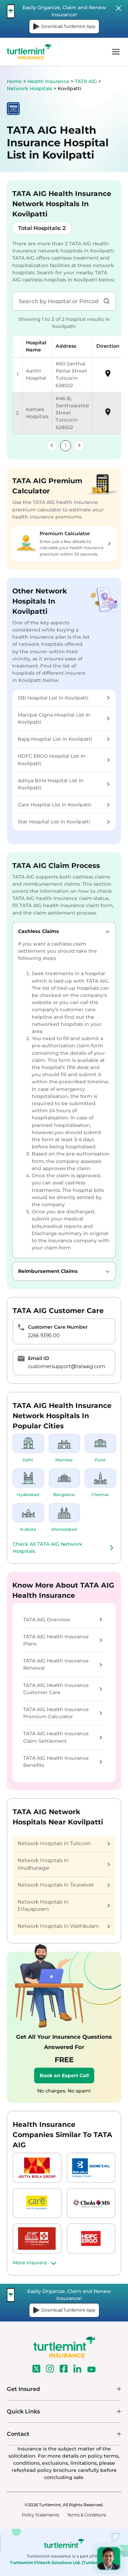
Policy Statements (40, 2514)
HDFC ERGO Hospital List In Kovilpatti (64, 759)
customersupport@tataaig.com (66, 1366)
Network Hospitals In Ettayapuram (63, 1905)
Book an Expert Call (64, 2075)
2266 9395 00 (44, 1335)
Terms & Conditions (86, 2514)
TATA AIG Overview (62, 1620)
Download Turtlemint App (64, 26)
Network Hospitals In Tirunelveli (63, 1885)
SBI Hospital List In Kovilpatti (64, 698)
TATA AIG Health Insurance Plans (62, 1640)
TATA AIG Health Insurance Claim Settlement (62, 1737)
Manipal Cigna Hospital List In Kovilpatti (64, 718)
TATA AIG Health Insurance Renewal (62, 1664)
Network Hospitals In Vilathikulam (63, 1926)
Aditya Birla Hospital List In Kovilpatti (64, 784)
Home (14, 81)
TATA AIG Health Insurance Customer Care (62, 1688)
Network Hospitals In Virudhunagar (63, 1864)
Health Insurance (48, 81)
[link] (51, 445)
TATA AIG (86, 81)
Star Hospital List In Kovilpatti (64, 822)
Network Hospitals (30, 88)
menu (115, 51)
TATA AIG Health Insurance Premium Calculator (62, 1713)
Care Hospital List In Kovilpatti (64, 805)
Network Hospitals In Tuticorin (63, 1843)
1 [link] (66, 445)
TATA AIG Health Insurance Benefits (62, 1761)
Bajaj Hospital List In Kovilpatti (64, 739)
